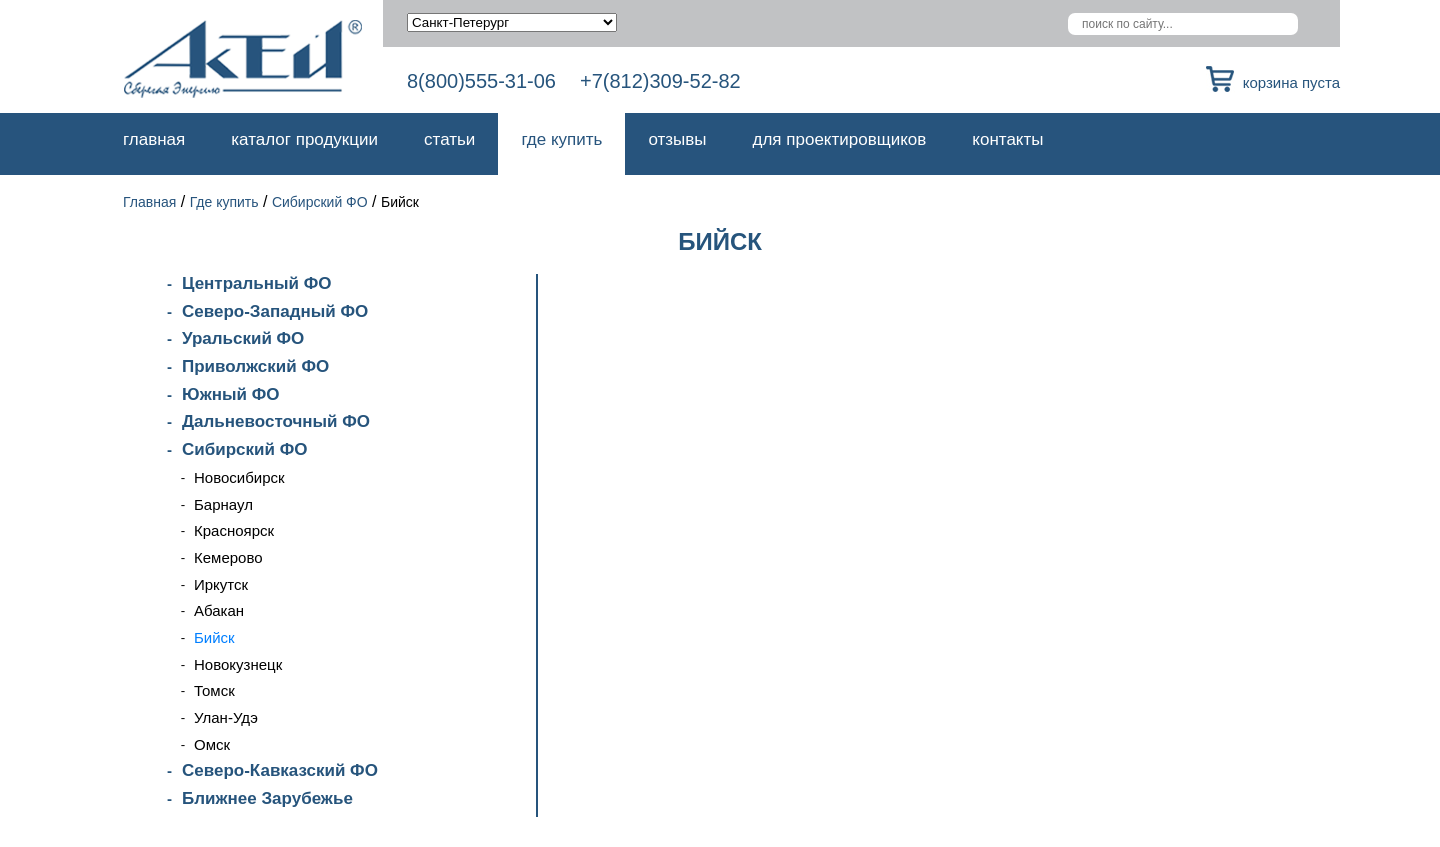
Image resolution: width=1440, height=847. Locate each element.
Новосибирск (239, 477)
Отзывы (677, 139)
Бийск (214, 637)
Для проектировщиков (840, 139)
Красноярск (234, 530)
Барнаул (223, 504)
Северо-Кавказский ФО (280, 770)
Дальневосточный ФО (276, 421)
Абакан (219, 610)
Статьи (449, 139)
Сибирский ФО (320, 202)
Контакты (1007, 139)
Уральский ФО (243, 338)
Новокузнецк (238, 664)
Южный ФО (230, 394)
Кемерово (228, 557)
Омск (212, 744)
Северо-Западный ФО (275, 311)
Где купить (561, 139)
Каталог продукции (304, 139)
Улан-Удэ (226, 717)
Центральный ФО (256, 283)
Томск (214, 690)
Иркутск (221, 584)
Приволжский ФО (255, 366)
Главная (154, 139)
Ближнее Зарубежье (267, 798)
